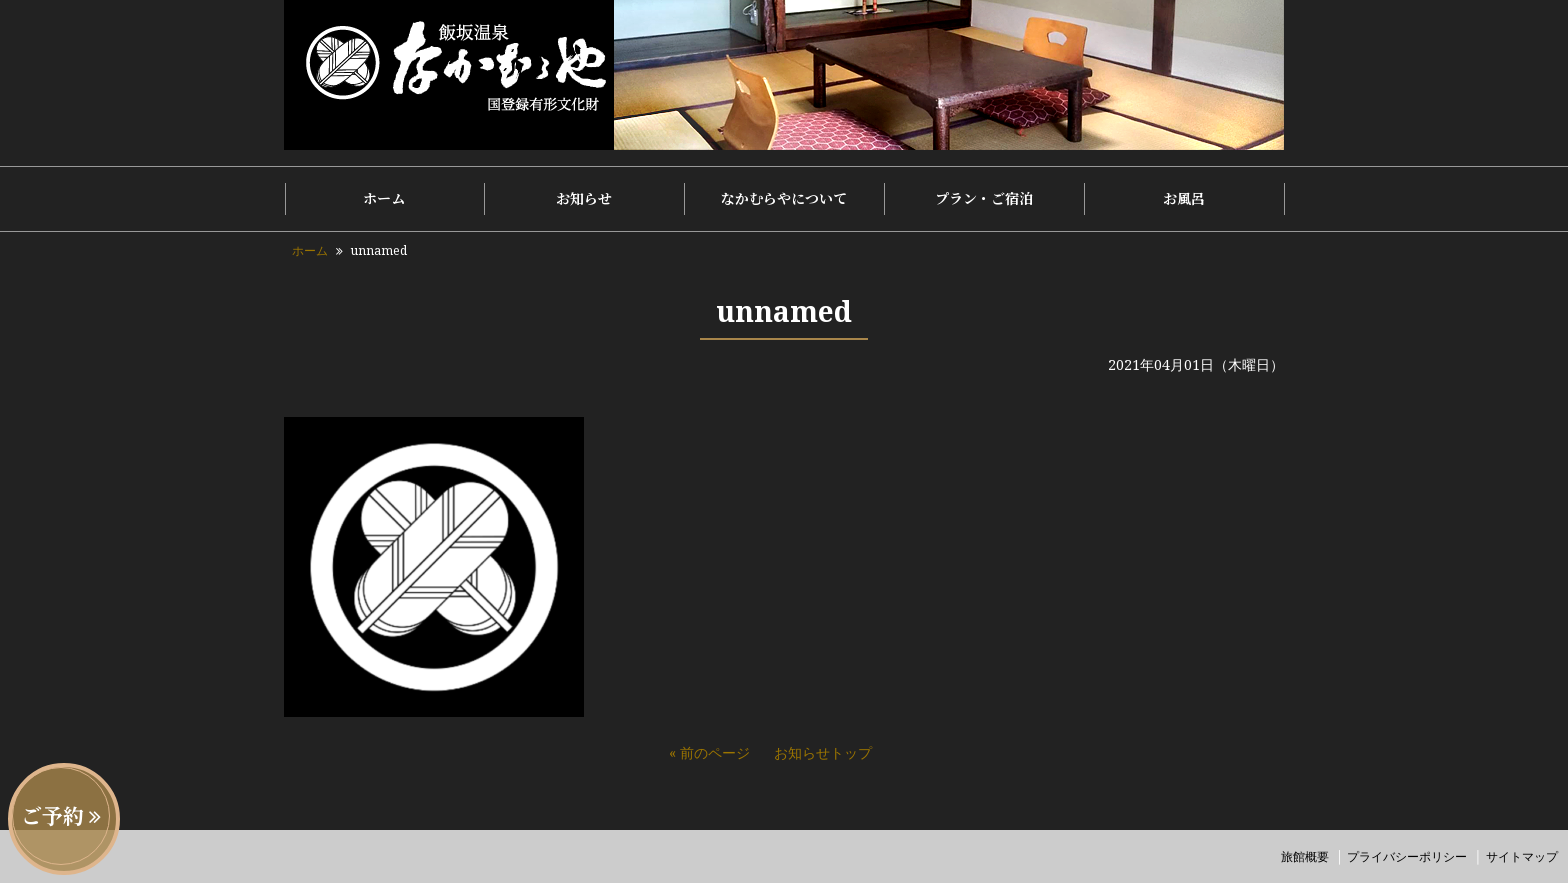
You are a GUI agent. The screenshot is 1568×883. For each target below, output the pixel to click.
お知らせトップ (823, 752)
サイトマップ (1522, 856)
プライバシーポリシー (1407, 856)
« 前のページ (709, 752)
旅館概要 (1305, 856)
